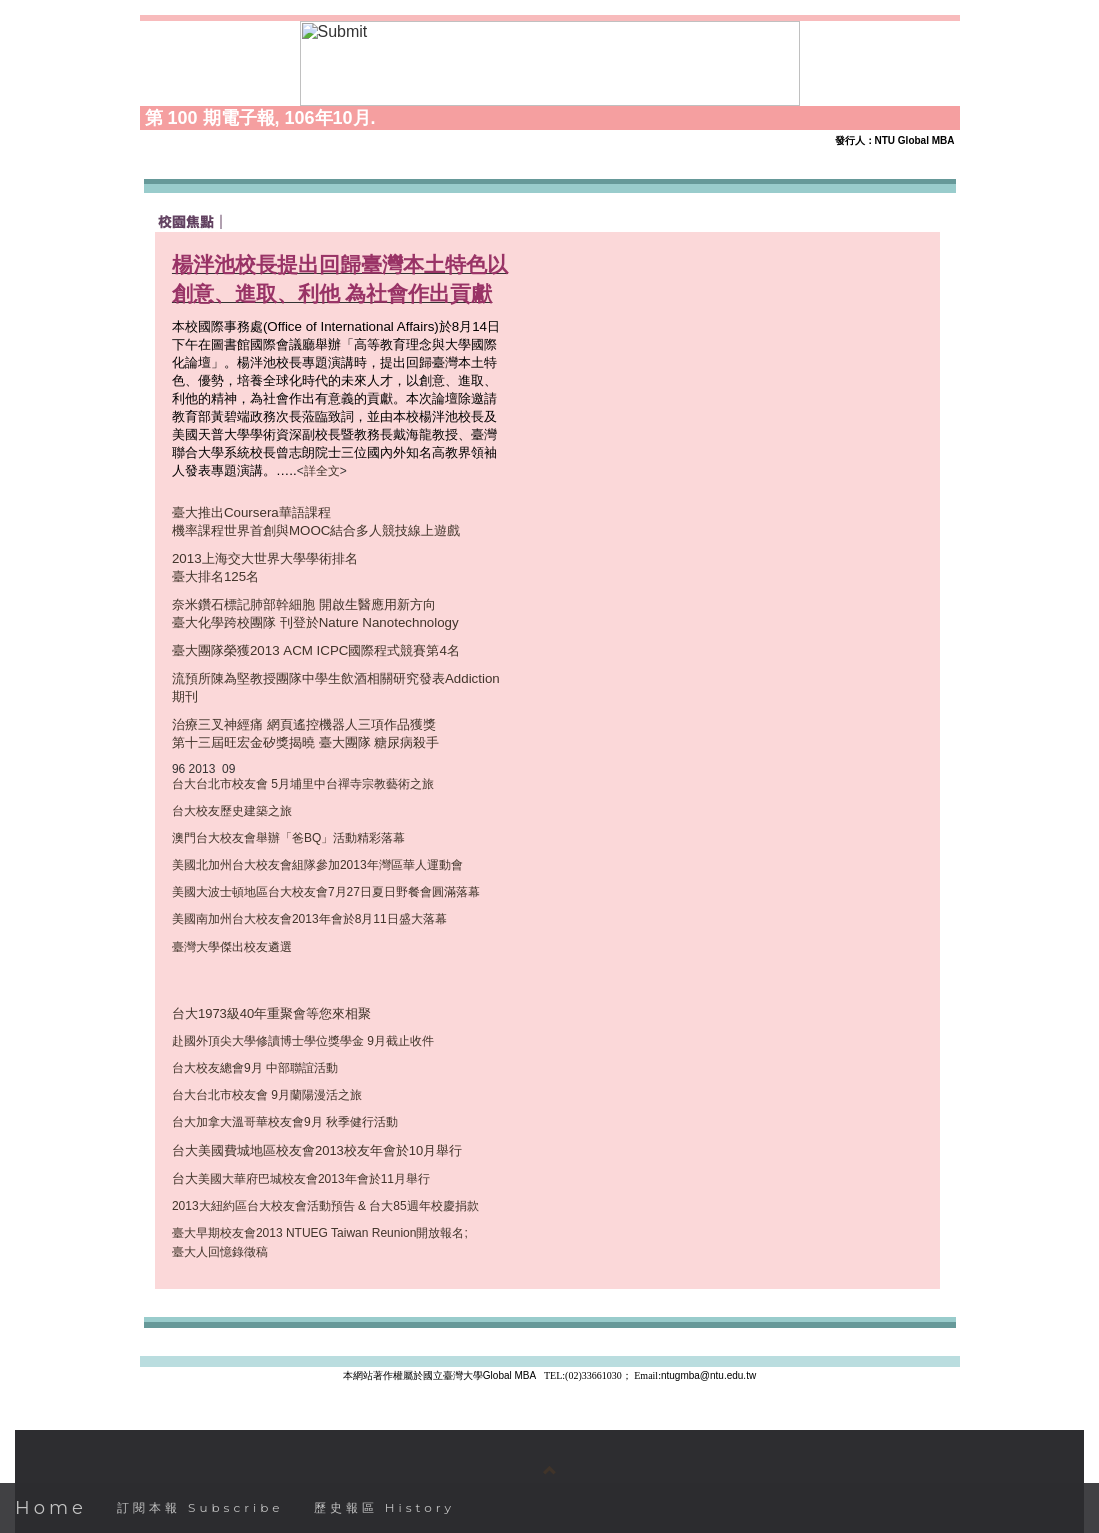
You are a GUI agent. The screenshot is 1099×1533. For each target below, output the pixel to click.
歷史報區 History (384, 1507)
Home (51, 1508)
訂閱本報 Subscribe (200, 1507)
